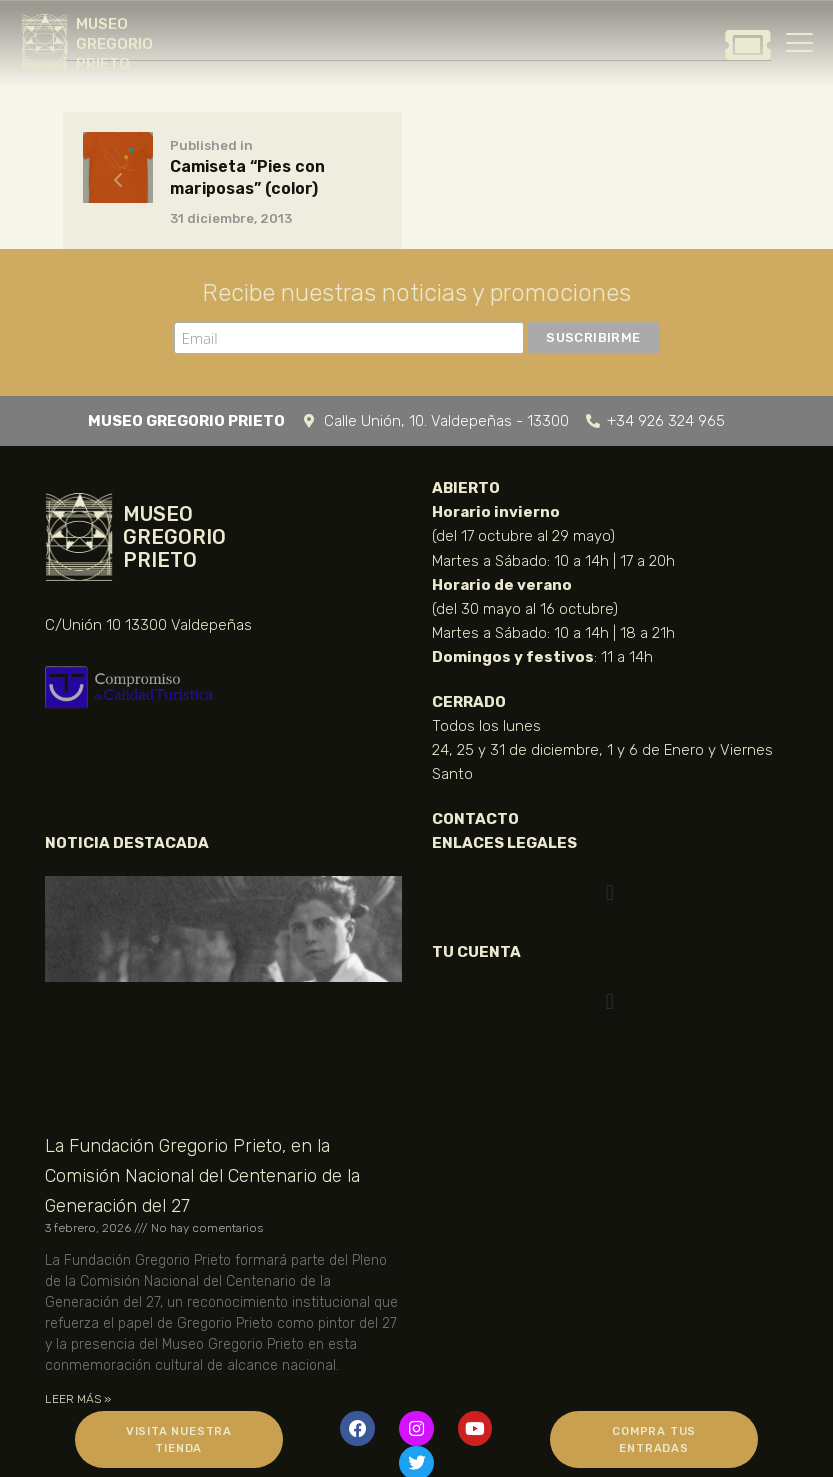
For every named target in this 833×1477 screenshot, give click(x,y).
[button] (609, 892)
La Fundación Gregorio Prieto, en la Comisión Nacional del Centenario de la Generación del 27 (202, 1176)
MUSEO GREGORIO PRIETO (114, 44)
